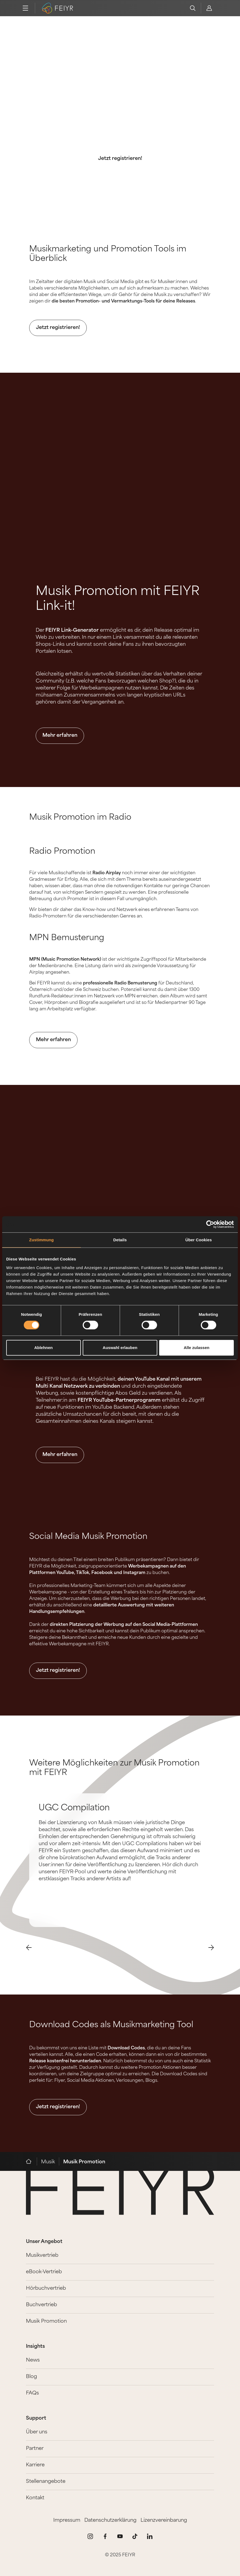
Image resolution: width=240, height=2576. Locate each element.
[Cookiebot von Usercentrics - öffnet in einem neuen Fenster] (210, 1224)
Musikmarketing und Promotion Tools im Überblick (107, 254)
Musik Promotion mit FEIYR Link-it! (117, 599)
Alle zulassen (196, 1347)
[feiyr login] (209, 8)
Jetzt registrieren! (120, 158)
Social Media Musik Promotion (88, 1537)
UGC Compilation (74, 1808)
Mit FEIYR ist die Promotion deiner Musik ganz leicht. (120, 133)
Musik (48, 2162)
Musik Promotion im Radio (80, 818)
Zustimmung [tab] (41, 1239)
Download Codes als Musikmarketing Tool (111, 2025)
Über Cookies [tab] (198, 1239)
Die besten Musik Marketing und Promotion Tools (120, 92)
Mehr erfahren (59, 735)
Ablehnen (43, 1347)
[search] (193, 8)
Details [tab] (120, 1239)
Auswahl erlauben (120, 1347)
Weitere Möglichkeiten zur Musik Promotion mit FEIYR (114, 1768)
